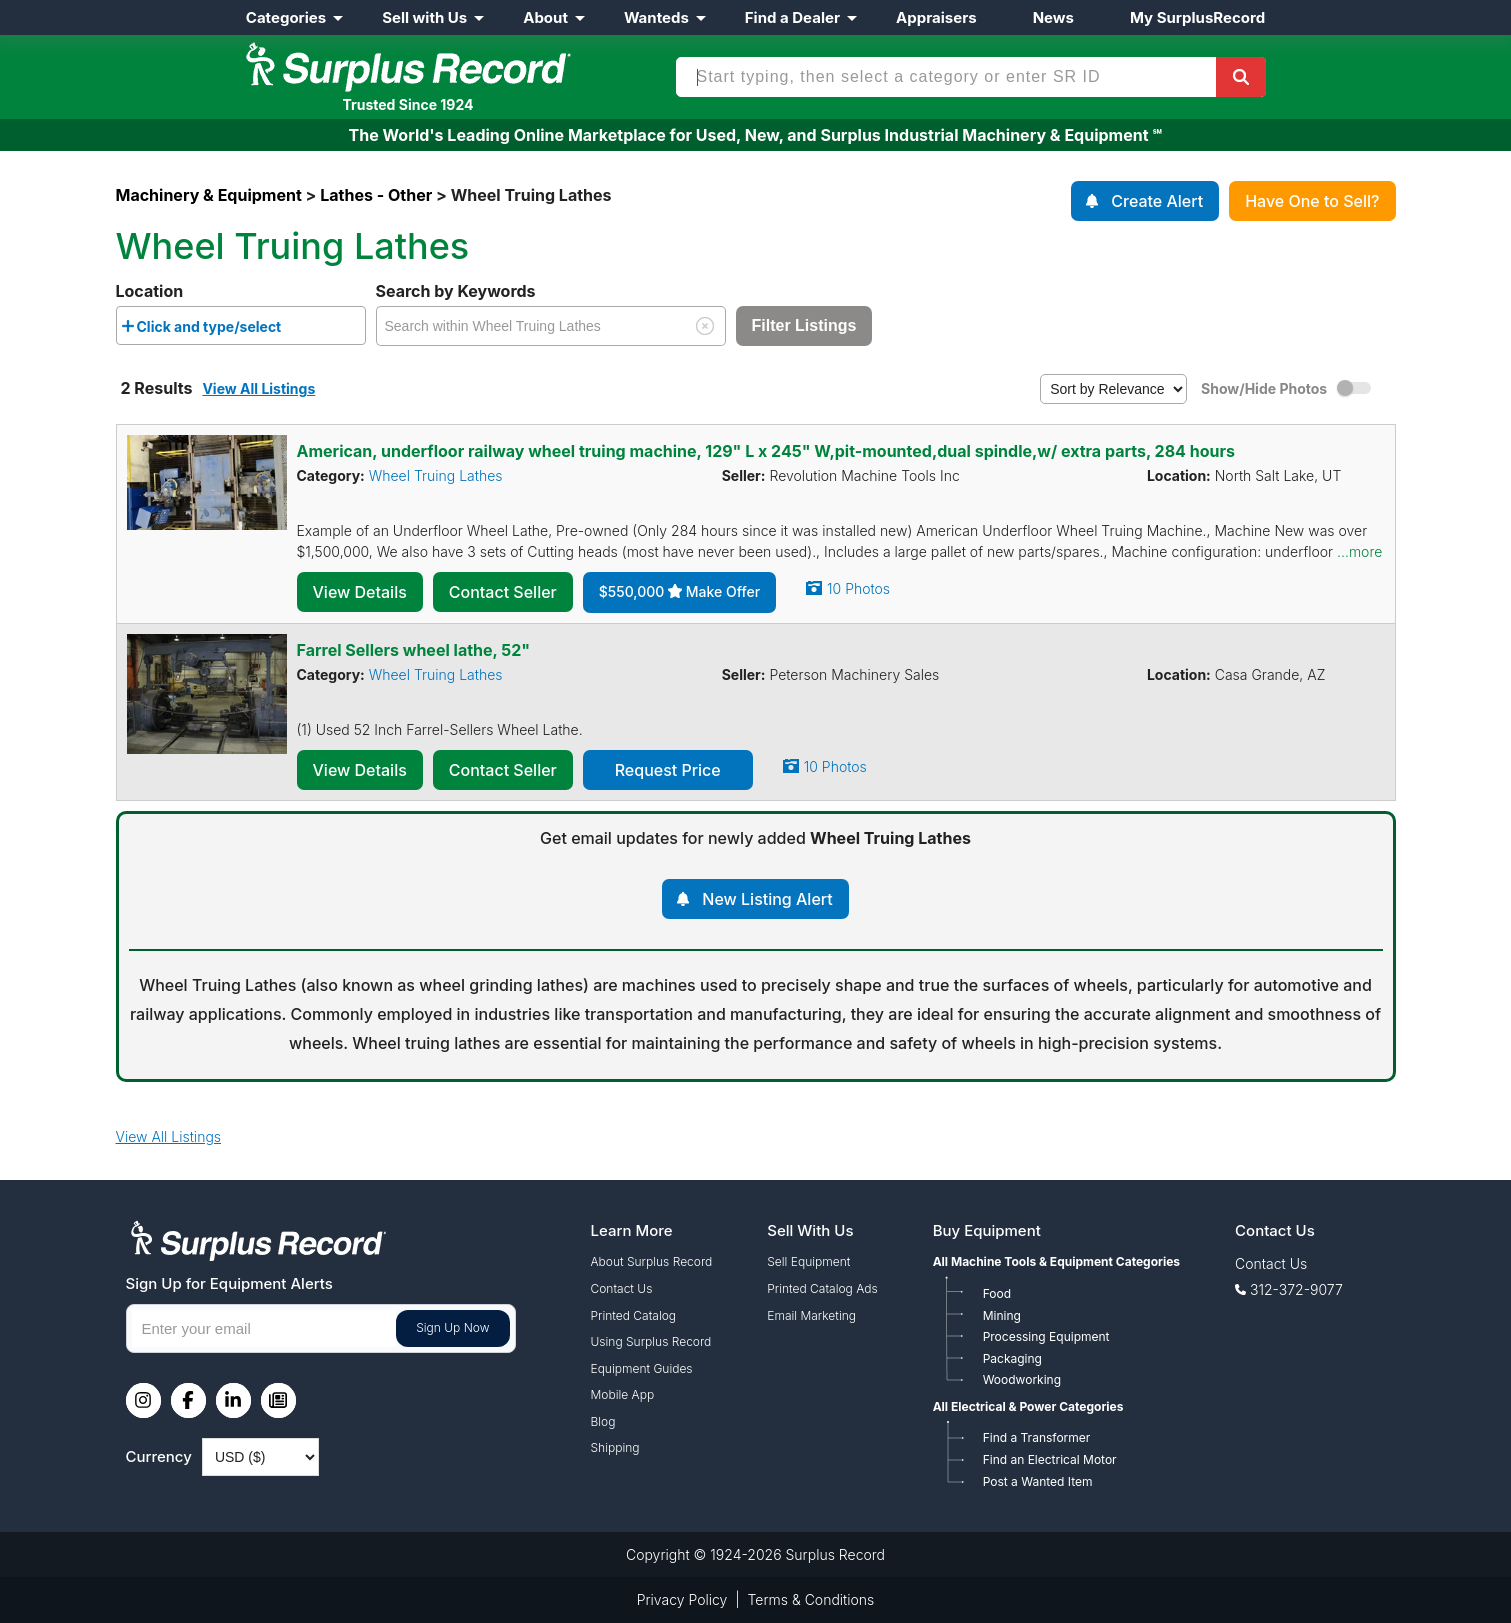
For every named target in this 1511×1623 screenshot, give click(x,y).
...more (1359, 551)
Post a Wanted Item (1038, 1481)
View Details (360, 592)
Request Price (668, 770)
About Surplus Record (652, 1261)
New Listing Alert (767, 899)
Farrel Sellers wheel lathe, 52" (414, 650)
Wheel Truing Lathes (436, 475)
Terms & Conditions (811, 1599)
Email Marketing (811, 1315)
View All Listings (258, 388)
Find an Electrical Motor (1050, 1459)
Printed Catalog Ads (822, 1288)
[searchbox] (291, 330)
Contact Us (622, 1288)
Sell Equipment (808, 1261)
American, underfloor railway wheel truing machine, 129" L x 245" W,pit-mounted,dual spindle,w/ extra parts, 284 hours (766, 451)
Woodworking (1022, 1379)
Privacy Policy (682, 1599)
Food (997, 1293)
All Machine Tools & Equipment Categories (1056, 1261)
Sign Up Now (452, 1327)
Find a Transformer (1037, 1437)
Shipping (615, 1447)
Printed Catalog (634, 1315)
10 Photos (858, 588)
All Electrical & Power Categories (1028, 1406)
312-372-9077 (1296, 1289)
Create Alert (1157, 201)
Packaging (1012, 1358)
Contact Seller (503, 592)
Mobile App (623, 1394)
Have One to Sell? (1312, 201)
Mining (1002, 1315)
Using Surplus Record (651, 1341)
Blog (603, 1421)
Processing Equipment (1046, 1336)
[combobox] (241, 325)
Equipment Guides (642, 1368)
